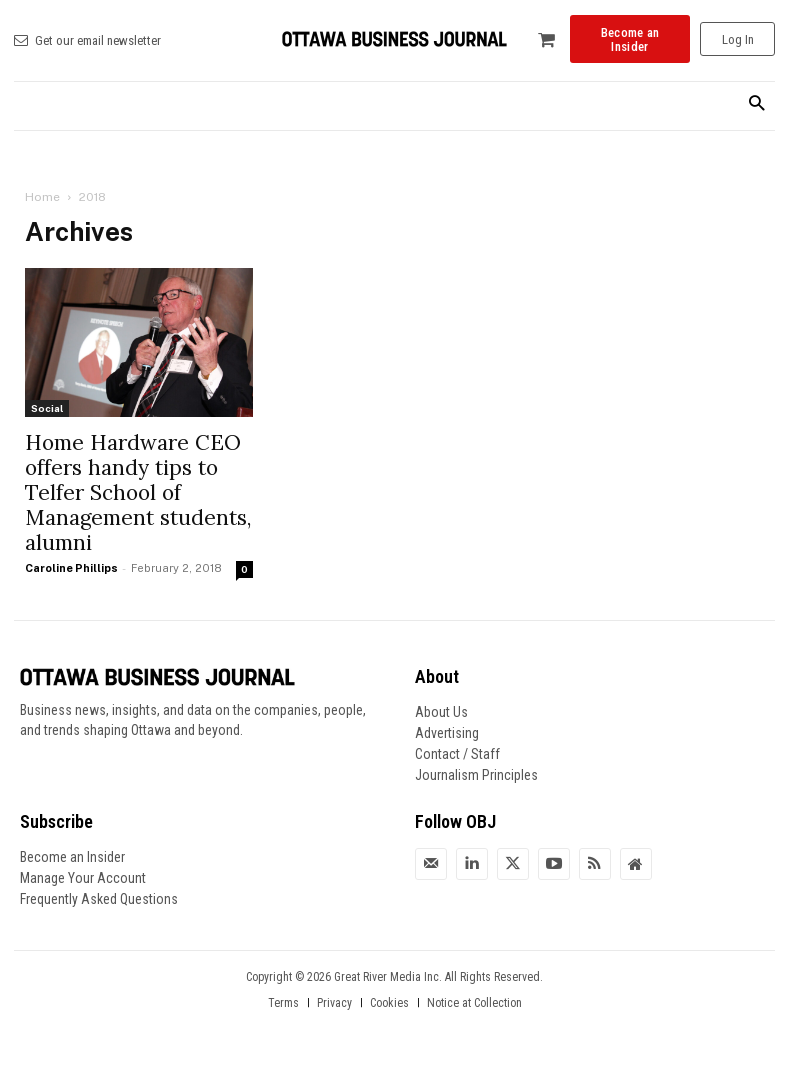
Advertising (447, 733)
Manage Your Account (83, 878)
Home (42, 197)
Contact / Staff (457, 754)
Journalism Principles (476, 775)
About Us (441, 712)
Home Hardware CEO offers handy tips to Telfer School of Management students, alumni (138, 492)
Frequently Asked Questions (99, 899)
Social (47, 408)
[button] (756, 104)
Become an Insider (72, 857)
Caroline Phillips (71, 568)
